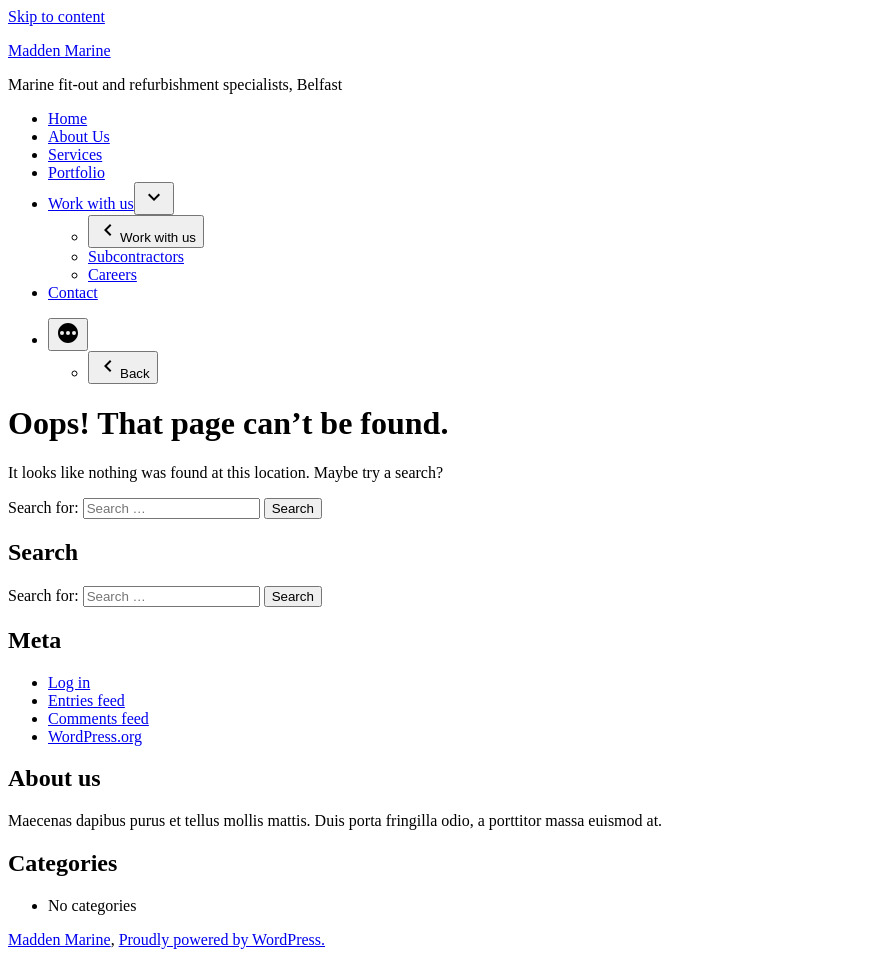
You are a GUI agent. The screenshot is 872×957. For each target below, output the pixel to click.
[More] (68, 334)
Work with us (91, 203)
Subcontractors (136, 256)
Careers (112, 274)
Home (67, 118)
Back (123, 367)
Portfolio (76, 172)
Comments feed (98, 718)
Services (75, 154)
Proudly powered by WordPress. (222, 939)
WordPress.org (95, 736)
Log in (69, 682)
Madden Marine (59, 50)
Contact (73, 292)
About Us (79, 136)
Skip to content (56, 16)
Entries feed (86, 700)
